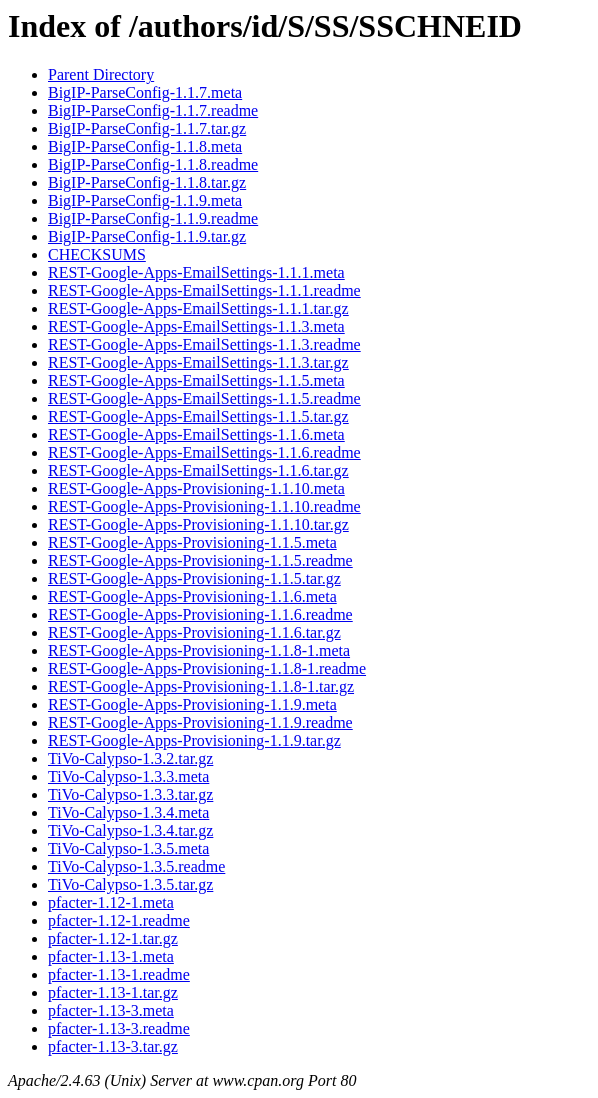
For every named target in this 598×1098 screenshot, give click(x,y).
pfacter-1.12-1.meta (111, 902)
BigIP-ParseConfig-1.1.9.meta (145, 200)
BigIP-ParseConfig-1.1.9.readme (153, 218)
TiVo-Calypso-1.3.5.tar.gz (130, 884)
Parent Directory (101, 74)
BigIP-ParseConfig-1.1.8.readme (153, 164)
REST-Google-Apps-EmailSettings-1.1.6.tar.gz (198, 470)
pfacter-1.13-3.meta (111, 1010)
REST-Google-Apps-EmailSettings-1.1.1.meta (196, 272)
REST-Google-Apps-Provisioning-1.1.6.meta (192, 596)
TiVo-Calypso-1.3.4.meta (128, 812)
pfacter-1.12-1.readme (119, 920)
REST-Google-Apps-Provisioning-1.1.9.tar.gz (194, 740)
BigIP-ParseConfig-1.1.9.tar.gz (147, 236)
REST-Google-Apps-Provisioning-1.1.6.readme (200, 614)
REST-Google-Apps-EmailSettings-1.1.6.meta (196, 434)
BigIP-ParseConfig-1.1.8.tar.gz (147, 182)
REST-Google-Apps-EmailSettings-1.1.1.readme (204, 290)
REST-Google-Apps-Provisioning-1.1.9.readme (200, 722)
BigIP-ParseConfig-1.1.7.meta (145, 92)
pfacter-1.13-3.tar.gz (113, 1046)
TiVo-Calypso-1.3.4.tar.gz (130, 830)
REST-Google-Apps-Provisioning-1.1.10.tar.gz (198, 524)
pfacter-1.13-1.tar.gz (113, 992)
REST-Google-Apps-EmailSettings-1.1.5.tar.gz (198, 416)
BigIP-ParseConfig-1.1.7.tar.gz (147, 128)
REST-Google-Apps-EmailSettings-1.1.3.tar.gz (198, 362)
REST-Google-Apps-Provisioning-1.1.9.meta (192, 704)
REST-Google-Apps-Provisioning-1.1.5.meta (192, 542)
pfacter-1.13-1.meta (111, 956)
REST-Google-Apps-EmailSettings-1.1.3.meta (196, 326)
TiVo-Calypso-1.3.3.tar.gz (130, 794)
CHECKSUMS (97, 254)
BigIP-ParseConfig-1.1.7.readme (153, 110)
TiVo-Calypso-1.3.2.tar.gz (130, 758)
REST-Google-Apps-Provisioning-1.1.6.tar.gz (194, 632)
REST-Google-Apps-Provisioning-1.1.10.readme (204, 506)
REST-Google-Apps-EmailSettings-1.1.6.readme (204, 452)
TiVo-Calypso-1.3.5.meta (128, 848)
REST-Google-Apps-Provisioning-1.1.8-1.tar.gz (201, 686)
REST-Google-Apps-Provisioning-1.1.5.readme (200, 560)
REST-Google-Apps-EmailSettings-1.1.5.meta (196, 380)
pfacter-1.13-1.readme (119, 974)
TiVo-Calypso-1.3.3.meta (128, 776)
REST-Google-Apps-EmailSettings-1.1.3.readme (204, 344)
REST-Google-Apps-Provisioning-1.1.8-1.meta (199, 650)
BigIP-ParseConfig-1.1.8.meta (145, 146)
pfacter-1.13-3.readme (119, 1028)
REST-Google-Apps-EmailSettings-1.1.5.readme (204, 398)
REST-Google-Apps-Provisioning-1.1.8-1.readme (207, 668)
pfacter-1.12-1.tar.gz (113, 938)
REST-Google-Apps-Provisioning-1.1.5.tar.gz (194, 578)
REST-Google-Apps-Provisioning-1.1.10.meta (196, 488)
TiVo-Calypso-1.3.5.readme (136, 866)
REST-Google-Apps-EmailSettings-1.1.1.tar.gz (198, 308)
